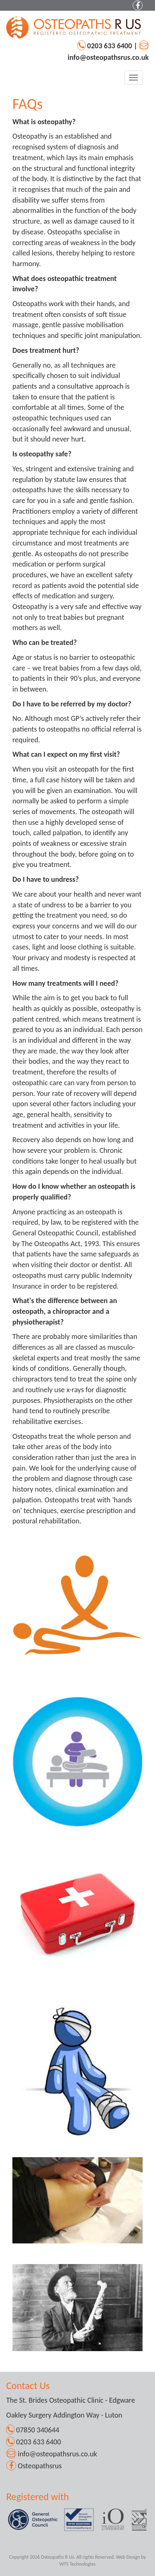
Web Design (128, 2557)
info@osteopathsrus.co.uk (108, 57)
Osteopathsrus (40, 2465)
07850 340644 (37, 2429)
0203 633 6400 (110, 45)
